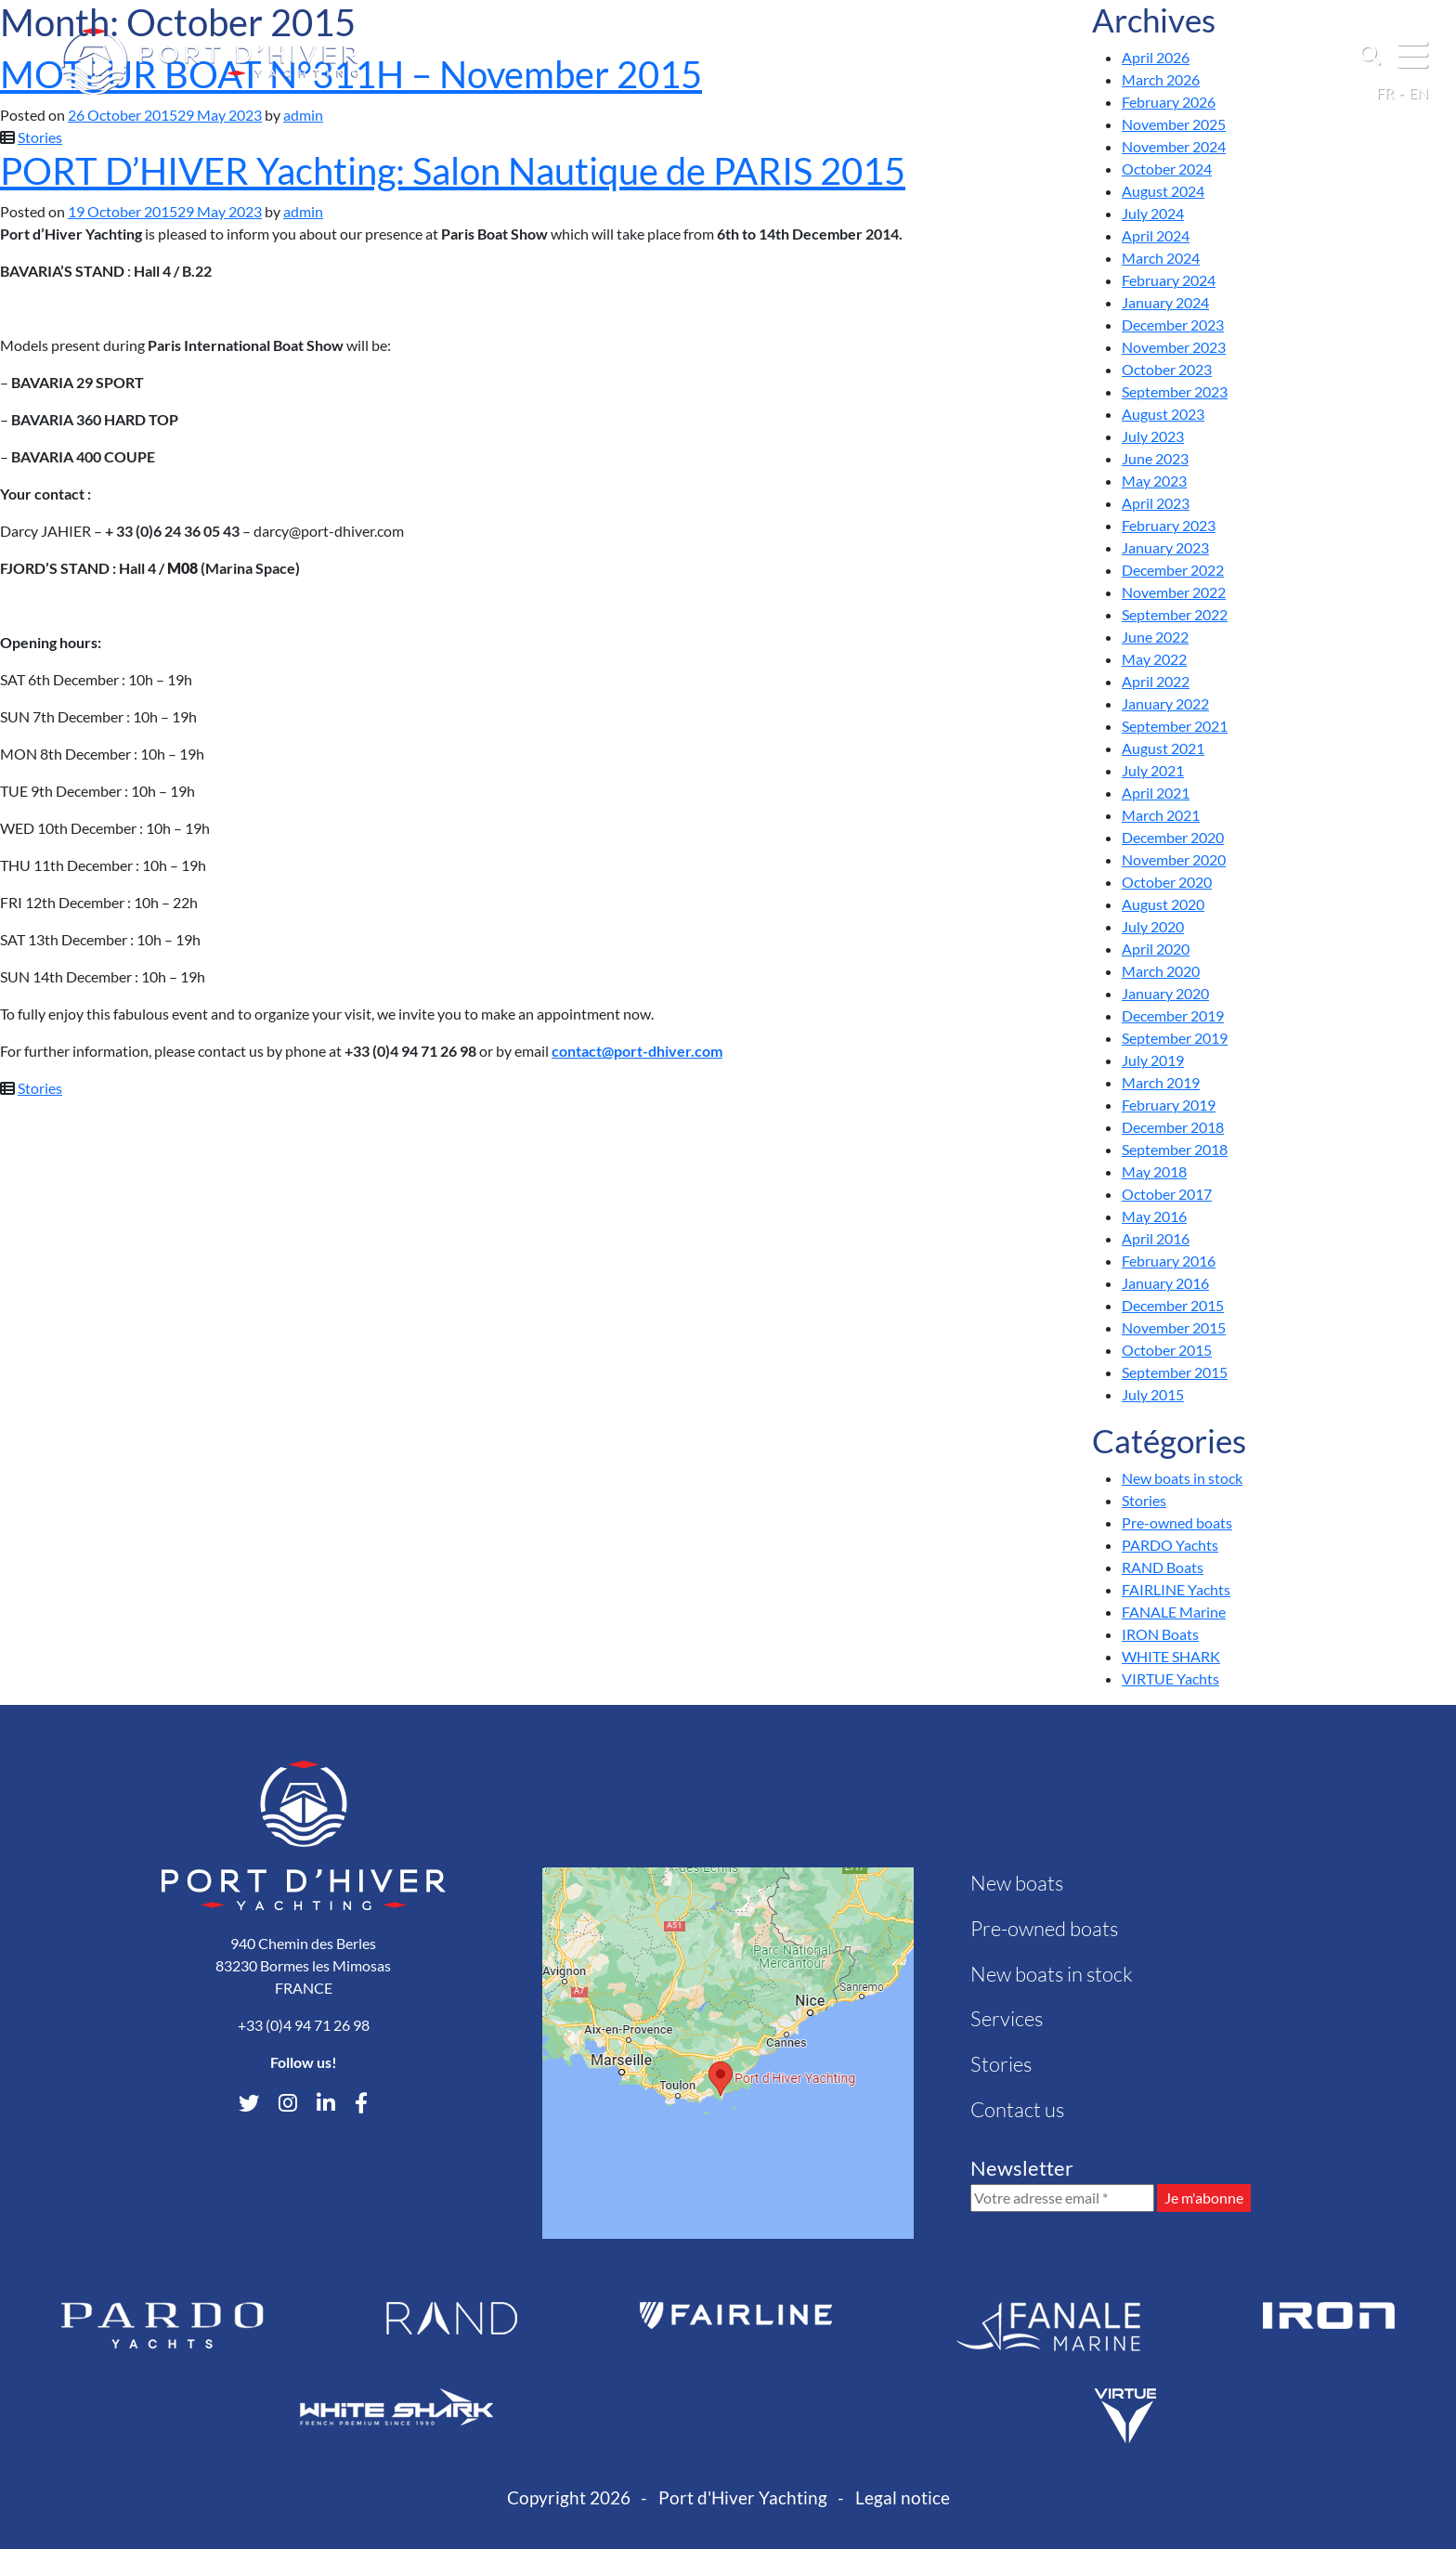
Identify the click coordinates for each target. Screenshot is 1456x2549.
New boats (1016, 1882)
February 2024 (1169, 280)
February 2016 (1169, 1260)
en (1418, 92)
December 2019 (1173, 1015)
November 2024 (1174, 146)
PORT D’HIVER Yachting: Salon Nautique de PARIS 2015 (452, 171)
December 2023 (1173, 324)
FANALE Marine (1174, 1611)
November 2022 (1174, 592)
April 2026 (1156, 57)
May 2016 (1154, 1216)
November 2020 (1174, 859)
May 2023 (1154, 480)
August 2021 (1163, 748)
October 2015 (1167, 1350)
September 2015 (1175, 1372)
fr (1385, 92)
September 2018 (1175, 1149)
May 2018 (1154, 1171)
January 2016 (1165, 1283)
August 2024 (1163, 191)
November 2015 (1174, 1327)
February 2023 (1169, 525)
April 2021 (1156, 792)
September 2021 (1175, 726)
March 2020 (1161, 971)
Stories (40, 137)
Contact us (1017, 2109)
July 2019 (1153, 1060)
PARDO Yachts (1170, 1545)
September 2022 (1175, 614)
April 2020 (1156, 948)
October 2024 (1167, 168)
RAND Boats (1162, 1567)
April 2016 (1156, 1238)
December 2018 (1173, 1127)
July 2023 (1153, 436)
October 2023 (1167, 369)
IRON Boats (1160, 1634)
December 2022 (1173, 570)
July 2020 (1153, 926)
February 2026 (1169, 102)
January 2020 (1165, 993)
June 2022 (1155, 636)
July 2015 (1153, 1394)
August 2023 (1163, 414)
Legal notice (902, 2497)
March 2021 (1161, 815)
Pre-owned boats (1177, 1522)
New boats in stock (1182, 1478)
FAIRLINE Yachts (1176, 1589)
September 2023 (1175, 391)
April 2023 (1156, 503)
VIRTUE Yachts (1170, 1678)
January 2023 (1165, 547)
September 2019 (1175, 1038)
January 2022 (1165, 703)
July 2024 (1153, 213)
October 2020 (1167, 882)
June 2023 (1155, 458)
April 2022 (1156, 681)
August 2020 (1163, 904)
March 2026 (1161, 79)
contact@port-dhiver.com (637, 1051)
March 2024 (1161, 258)
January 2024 (1165, 302)
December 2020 (1173, 837)
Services (1006, 2018)
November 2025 (1174, 124)
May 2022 (1154, 659)
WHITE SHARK (1171, 1656)
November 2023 (1174, 347)
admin (303, 115)
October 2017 (1167, 1194)
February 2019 (1169, 1104)
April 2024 (1156, 235)
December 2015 (1173, 1305)
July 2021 (1153, 770)
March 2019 (1161, 1082)
